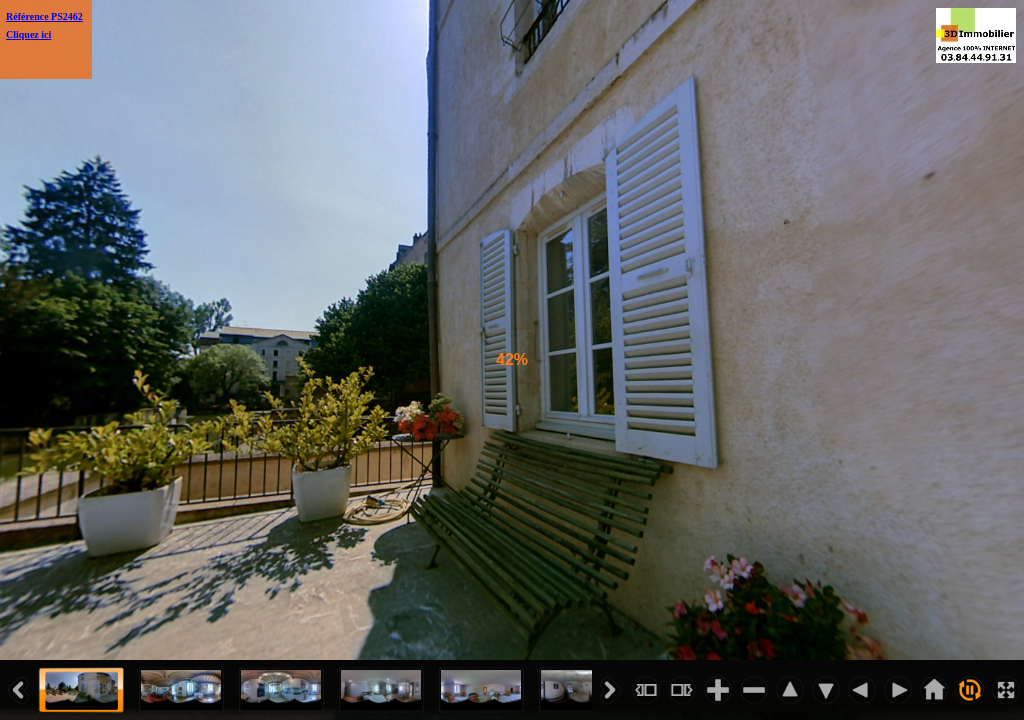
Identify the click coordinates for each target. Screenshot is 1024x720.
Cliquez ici (28, 34)
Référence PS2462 (44, 16)
